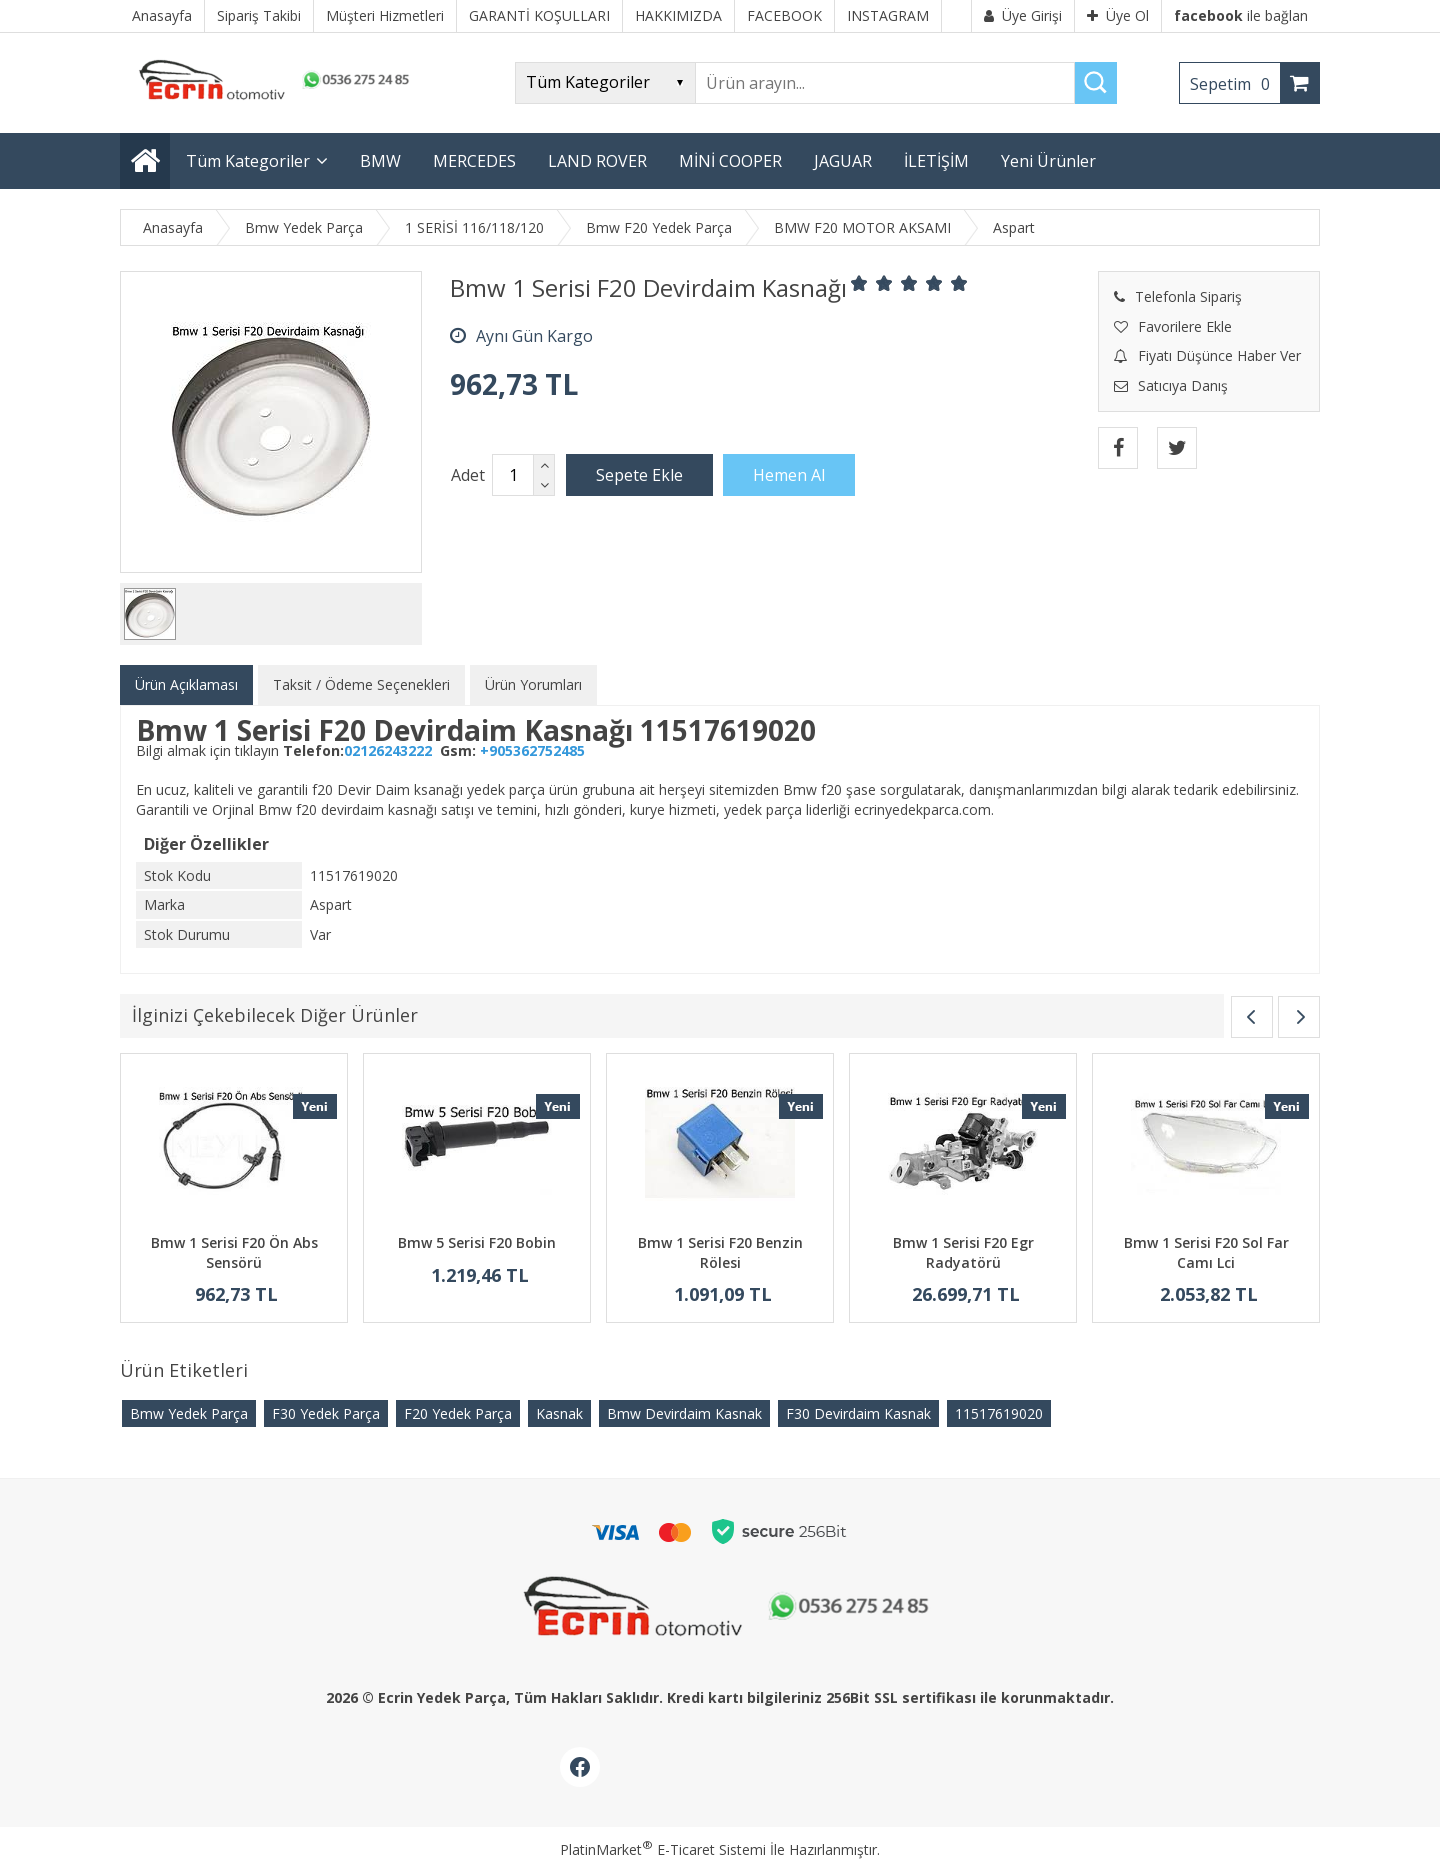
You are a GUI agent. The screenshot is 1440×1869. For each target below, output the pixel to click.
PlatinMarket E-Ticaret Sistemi (663, 1849)
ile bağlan (1241, 15)
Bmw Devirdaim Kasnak (684, 1413)
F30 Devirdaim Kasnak (858, 1413)
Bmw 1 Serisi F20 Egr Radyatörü (963, 1252)
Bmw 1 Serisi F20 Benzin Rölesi (720, 1252)
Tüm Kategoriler (248, 161)
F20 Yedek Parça (458, 1413)
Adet (468, 475)
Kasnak (559, 1413)
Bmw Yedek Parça (189, 1413)
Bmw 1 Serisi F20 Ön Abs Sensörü (234, 1252)
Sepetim (1235, 84)
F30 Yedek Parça (326, 1413)
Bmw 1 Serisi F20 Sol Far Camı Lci (1206, 1252)
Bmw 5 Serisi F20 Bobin (477, 1242)
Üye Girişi (1023, 15)
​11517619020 (999, 1413)
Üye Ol (1118, 15)
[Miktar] (513, 475)
